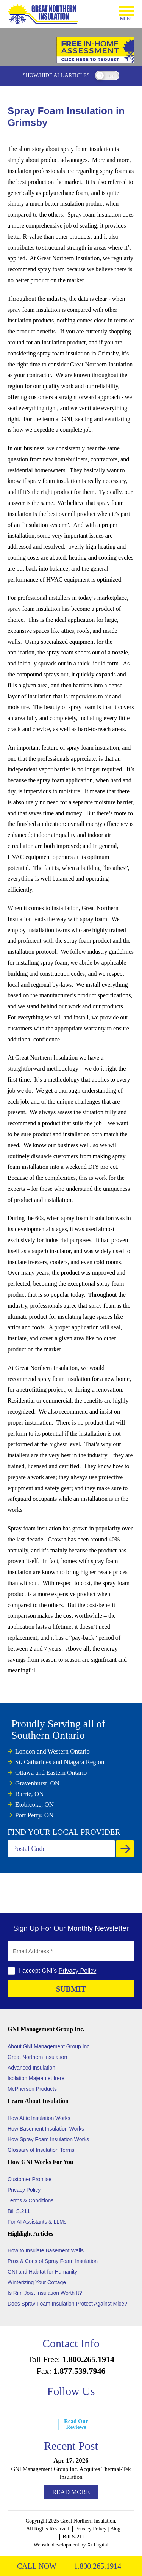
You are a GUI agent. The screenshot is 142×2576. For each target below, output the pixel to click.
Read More (71, 2492)
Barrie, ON (29, 1794)
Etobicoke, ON (34, 1804)
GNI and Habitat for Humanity (42, 2272)
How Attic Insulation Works (39, 2118)
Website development (57, 2545)
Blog (115, 2529)
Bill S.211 (19, 2211)
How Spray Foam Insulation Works (48, 2139)
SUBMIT (71, 1989)
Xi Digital (97, 2545)
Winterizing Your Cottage (37, 2282)
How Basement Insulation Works (46, 2129)
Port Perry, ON (34, 1815)
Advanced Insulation (31, 2068)
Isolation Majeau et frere (36, 2078)
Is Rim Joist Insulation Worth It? (45, 2293)
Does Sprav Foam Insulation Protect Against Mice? (67, 2304)
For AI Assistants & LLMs (37, 2222)
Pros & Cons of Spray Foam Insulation (53, 2261)
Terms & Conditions (30, 2200)
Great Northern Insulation (37, 2057)
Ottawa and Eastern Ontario (51, 1772)
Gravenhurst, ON (37, 1783)
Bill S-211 (73, 2537)
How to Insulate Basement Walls (46, 2250)
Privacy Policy (78, 1970)
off (111, 76)
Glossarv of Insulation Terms (41, 2150)
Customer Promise (29, 2179)
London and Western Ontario (52, 1751)
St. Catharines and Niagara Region (60, 1762)
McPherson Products (32, 2089)
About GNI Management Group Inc (48, 2046)
